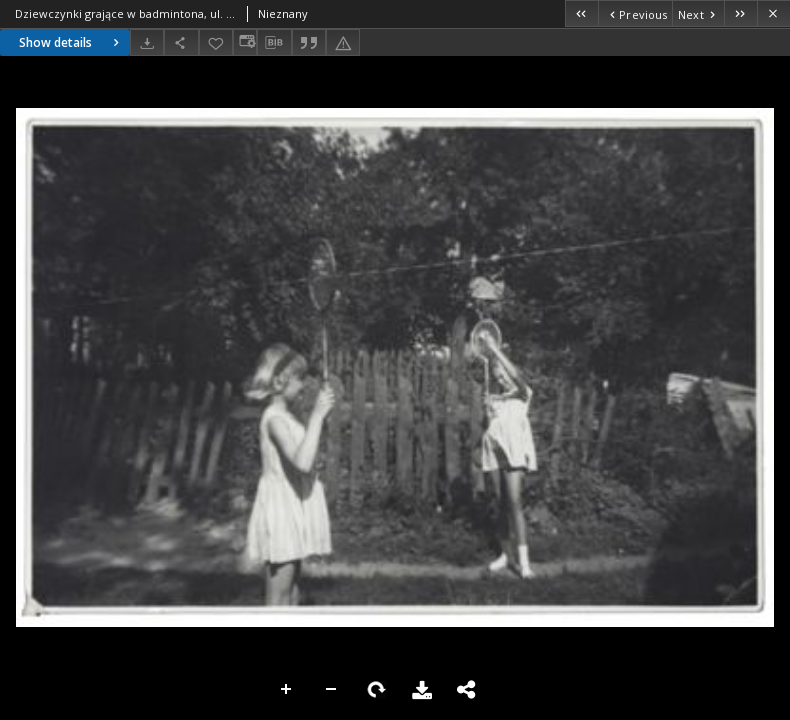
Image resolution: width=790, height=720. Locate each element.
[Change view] (245, 42)
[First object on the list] (581, 13)
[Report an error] (343, 42)
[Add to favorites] (216, 42)
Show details (71, 42)
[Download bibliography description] (274, 43)
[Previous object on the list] (635, 13)
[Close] (773, 13)
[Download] (147, 42)
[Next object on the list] (698, 13)
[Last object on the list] (740, 13)
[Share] (181, 42)
